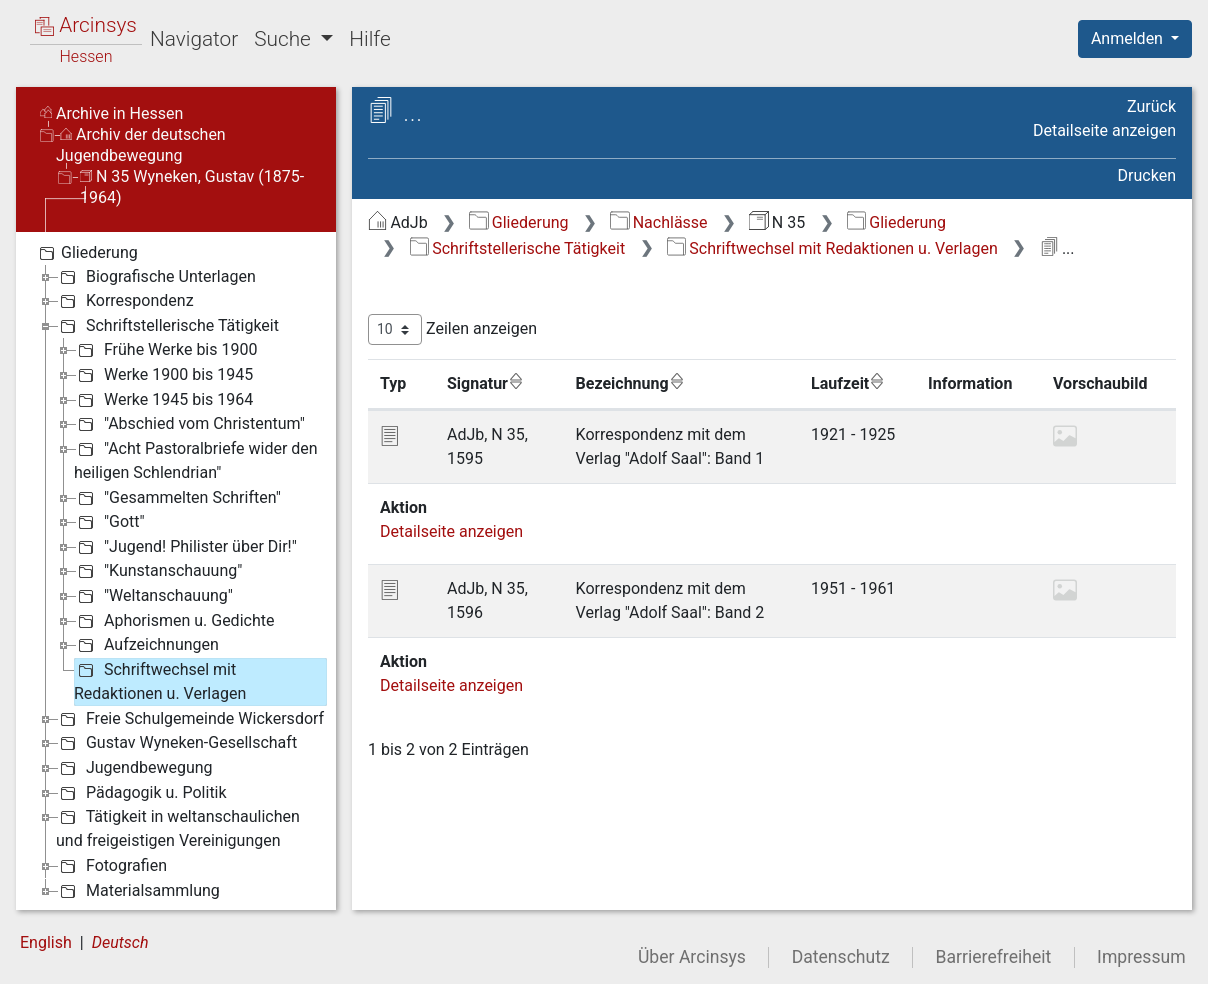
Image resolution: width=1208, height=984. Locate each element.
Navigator (194, 39)
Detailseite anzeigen (1104, 130)
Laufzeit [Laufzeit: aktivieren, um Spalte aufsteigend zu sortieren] (848, 383)
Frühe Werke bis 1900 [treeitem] (165, 350)
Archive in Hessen (111, 113)
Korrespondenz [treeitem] (125, 301)
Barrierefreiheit (994, 957)
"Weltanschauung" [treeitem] (153, 596)
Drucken (1147, 175)
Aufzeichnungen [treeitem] (146, 645)
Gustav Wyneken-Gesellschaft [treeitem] (176, 743)
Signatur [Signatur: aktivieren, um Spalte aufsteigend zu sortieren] (485, 383)
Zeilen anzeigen (452, 329)
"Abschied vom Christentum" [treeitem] (189, 424)
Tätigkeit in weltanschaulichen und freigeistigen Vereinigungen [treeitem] (178, 827)
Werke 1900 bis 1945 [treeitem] (163, 375)
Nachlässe (658, 222)
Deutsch (120, 942)
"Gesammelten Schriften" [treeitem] (177, 498)
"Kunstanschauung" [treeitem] (158, 571)
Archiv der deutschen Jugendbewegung (141, 145)
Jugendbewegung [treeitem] (134, 768)
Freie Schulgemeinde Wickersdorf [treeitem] (190, 719)
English (46, 942)
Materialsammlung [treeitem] (138, 891)
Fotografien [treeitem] (111, 866)
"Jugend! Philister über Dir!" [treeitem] (185, 547)
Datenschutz (841, 957)
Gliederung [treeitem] (86, 253)
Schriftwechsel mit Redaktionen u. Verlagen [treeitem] (160, 680)
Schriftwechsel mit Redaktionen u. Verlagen (832, 248)
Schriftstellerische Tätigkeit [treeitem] (167, 326)
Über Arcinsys (692, 957)
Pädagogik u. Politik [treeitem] (141, 793)
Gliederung (518, 222)
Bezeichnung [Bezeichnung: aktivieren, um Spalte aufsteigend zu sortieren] (630, 383)
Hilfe (369, 39)
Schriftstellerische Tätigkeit (517, 248)
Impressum (1141, 957)
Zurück (1151, 106)
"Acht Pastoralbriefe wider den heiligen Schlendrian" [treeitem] (196, 459)
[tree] (176, 571)
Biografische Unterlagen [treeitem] (156, 277)
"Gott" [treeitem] (109, 522)
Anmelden (1129, 38)
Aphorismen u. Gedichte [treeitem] (174, 621)
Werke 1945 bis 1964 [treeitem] (163, 400)
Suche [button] (285, 39)
